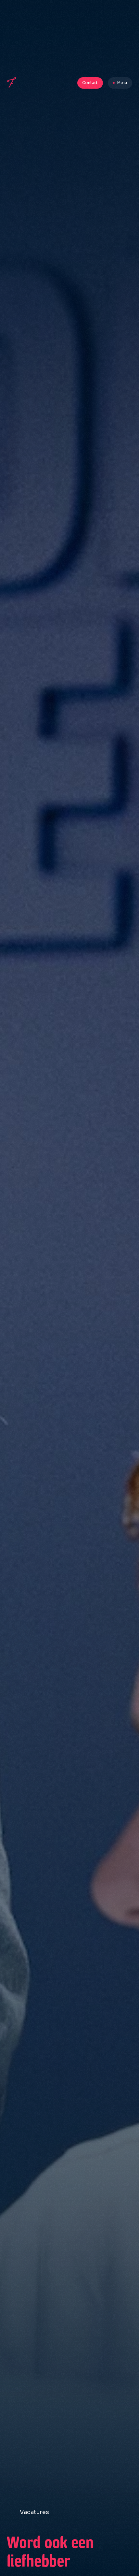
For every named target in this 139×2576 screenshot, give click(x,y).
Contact (90, 82)
